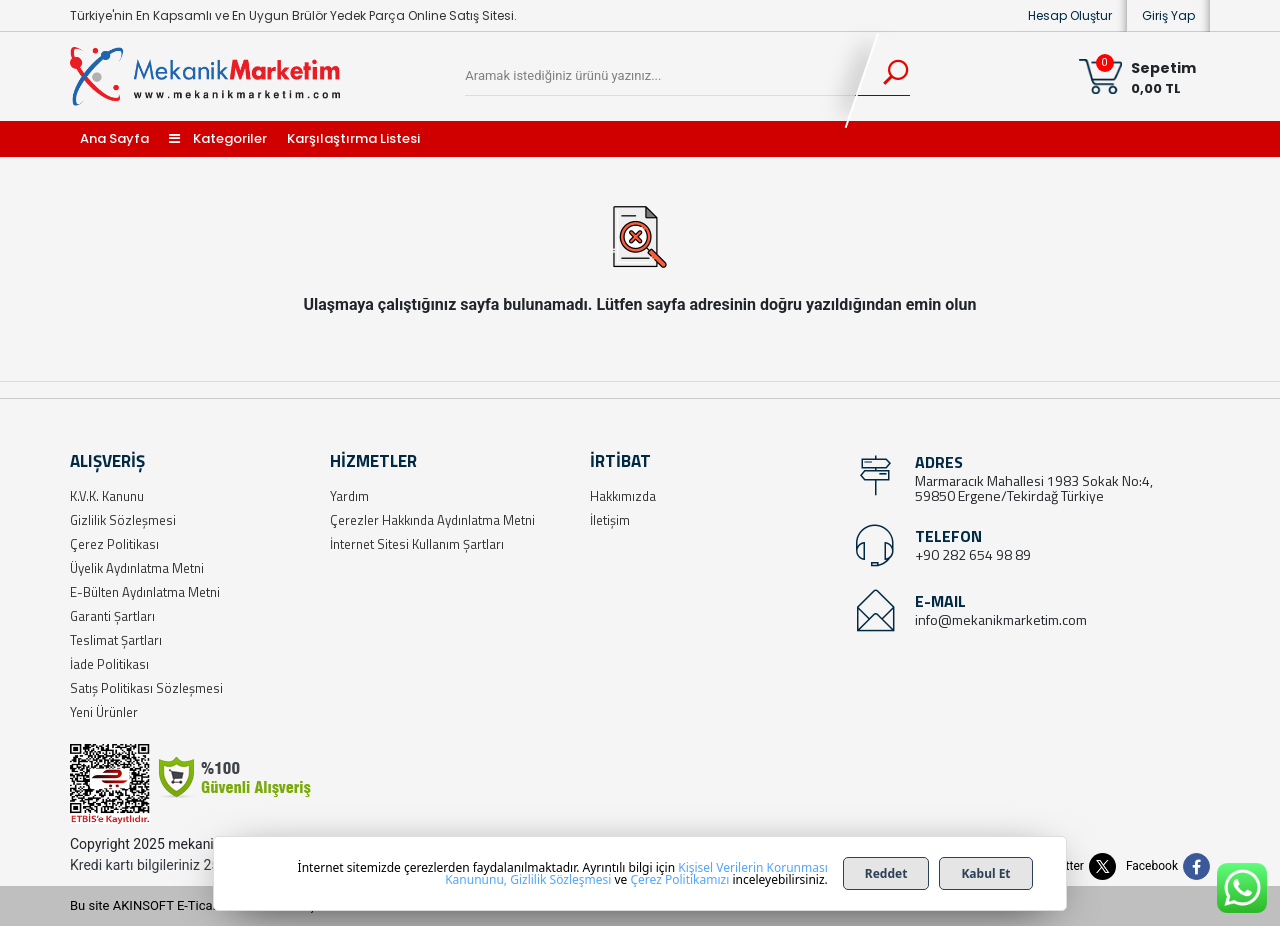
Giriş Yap (1168, 15)
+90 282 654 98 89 (973, 554)
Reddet (886, 873)
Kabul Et (985, 873)
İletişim (610, 520)
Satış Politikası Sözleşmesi (146, 688)
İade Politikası (109, 664)
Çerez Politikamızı (679, 879)
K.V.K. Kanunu (107, 496)
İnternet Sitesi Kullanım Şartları (417, 544)
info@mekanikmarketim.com (1001, 619)
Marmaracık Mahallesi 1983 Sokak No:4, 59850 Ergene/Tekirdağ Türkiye (1034, 488)
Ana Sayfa (114, 138)
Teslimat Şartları (116, 640)
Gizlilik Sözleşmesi (123, 520)
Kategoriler (218, 138)
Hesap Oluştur (1070, 15)
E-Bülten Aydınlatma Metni (145, 592)
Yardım (349, 496)
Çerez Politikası (114, 544)
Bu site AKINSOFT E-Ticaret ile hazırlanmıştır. (199, 905)
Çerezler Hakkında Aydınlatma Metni (432, 520)
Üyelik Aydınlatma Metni (137, 568)
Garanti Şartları (112, 616)
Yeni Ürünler (104, 712)
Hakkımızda (623, 496)
